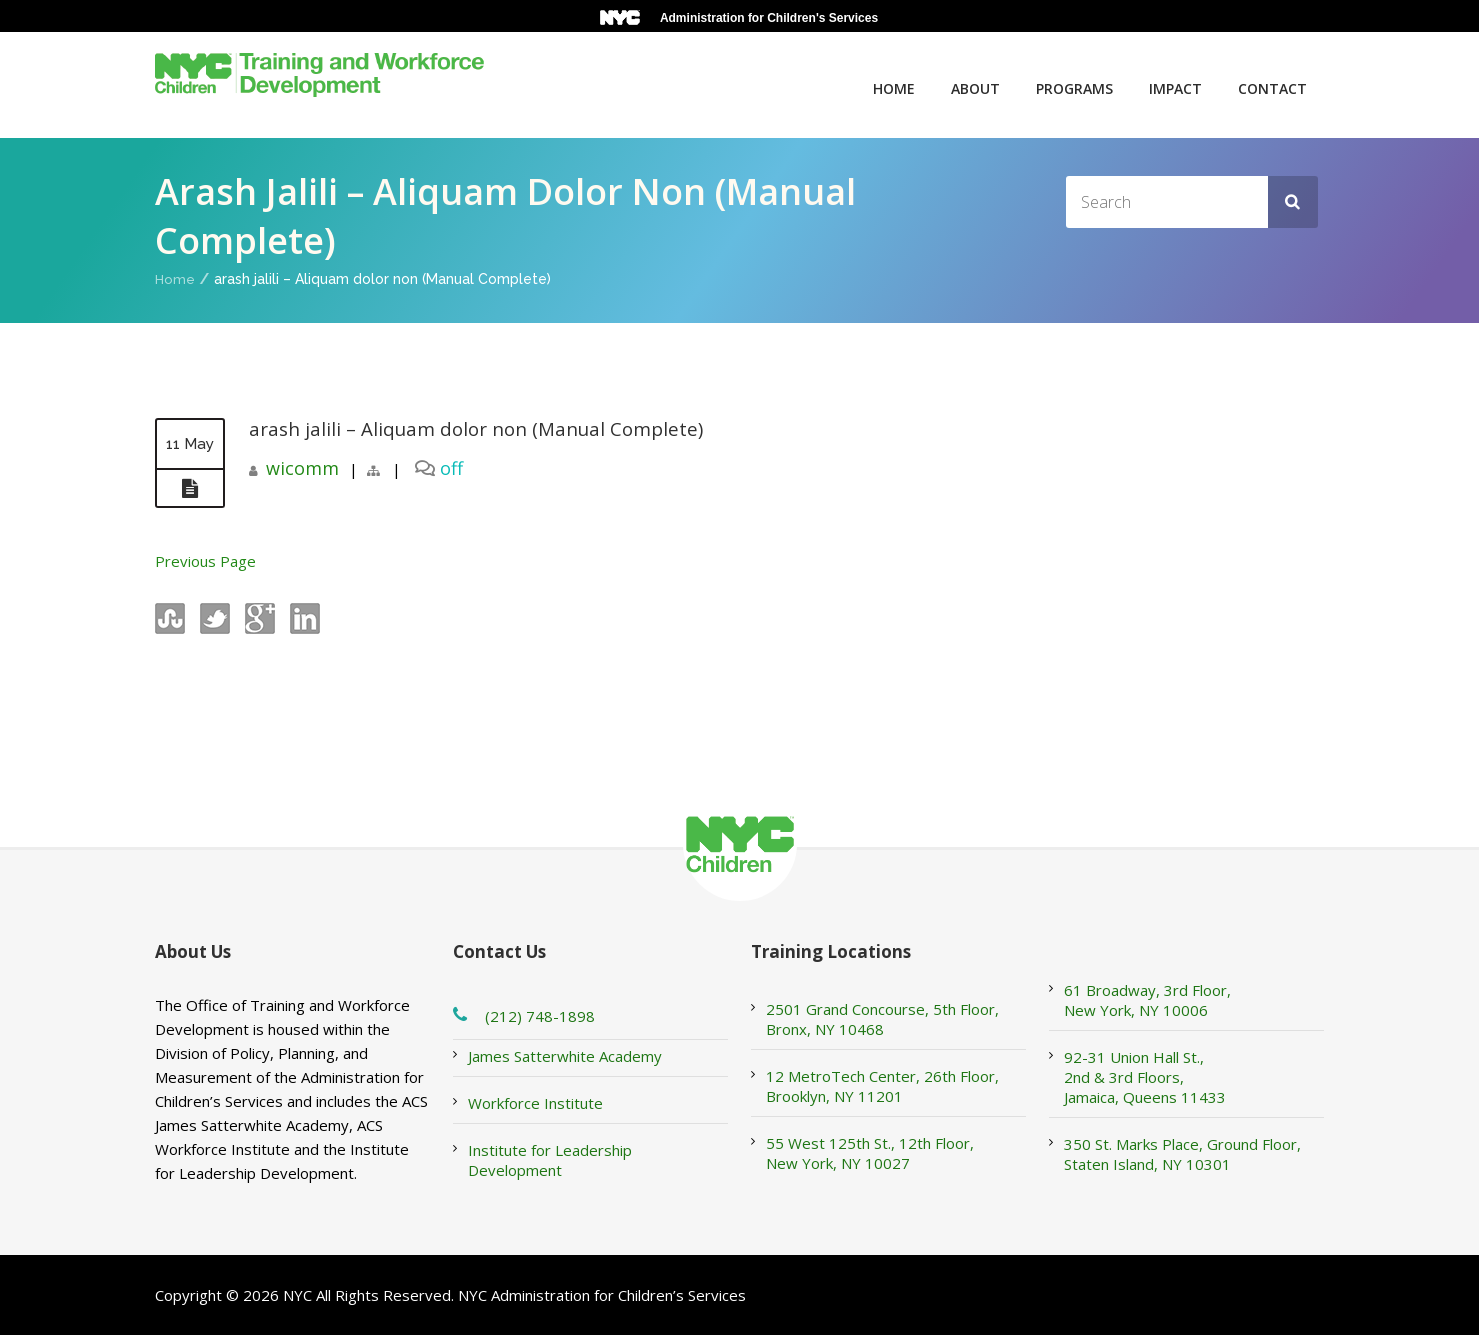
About (975, 88)
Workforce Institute (535, 1103)
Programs (1074, 88)
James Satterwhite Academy (565, 1056)
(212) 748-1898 (540, 1016)
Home (894, 88)
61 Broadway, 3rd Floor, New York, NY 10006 (1147, 1000)
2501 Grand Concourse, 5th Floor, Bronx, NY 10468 (882, 1019)
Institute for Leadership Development (550, 1160)
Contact (1272, 88)
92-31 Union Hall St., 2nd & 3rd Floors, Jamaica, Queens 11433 (1145, 1077)
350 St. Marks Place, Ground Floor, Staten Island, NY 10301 (1182, 1154)
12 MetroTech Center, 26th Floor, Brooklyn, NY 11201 (882, 1086)
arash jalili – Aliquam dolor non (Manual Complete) (486, 428)
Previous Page (205, 561)
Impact (1175, 88)
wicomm (302, 468)
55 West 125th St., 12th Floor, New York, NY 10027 (870, 1153)
